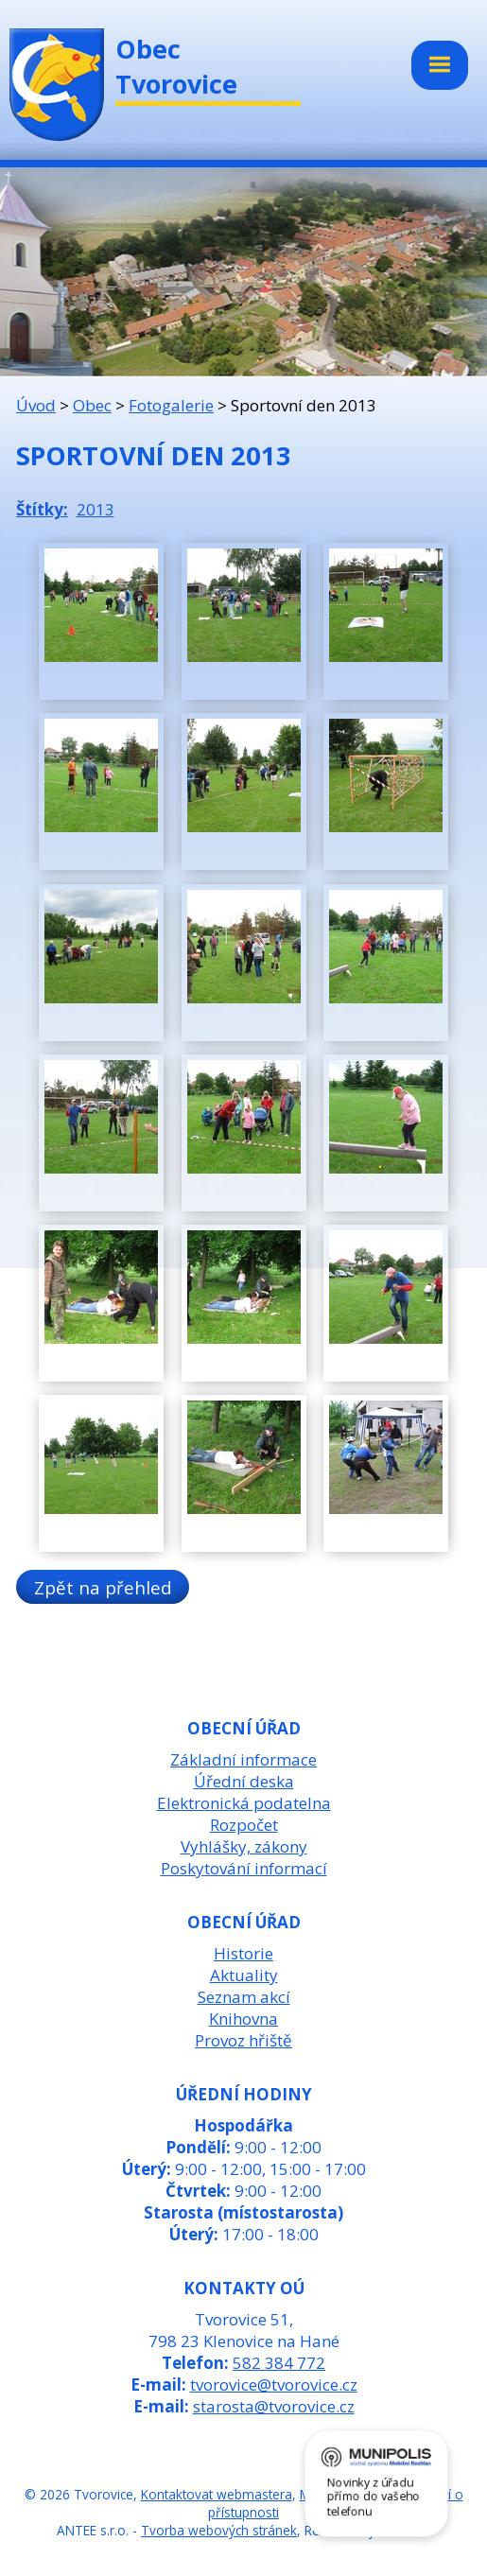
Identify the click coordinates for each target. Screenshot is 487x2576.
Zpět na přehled (103, 1586)
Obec (92, 405)
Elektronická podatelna (244, 1803)
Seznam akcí (244, 1997)
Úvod (36, 405)
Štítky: (42, 509)
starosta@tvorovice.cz (274, 2406)
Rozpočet (244, 1825)
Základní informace (243, 1759)
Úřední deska (244, 1781)
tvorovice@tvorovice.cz (273, 2384)
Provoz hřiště (243, 2040)
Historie (243, 1953)
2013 (95, 509)
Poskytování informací (244, 1868)
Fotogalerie (171, 405)
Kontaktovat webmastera (216, 2494)
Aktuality (244, 1975)
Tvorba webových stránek (219, 2530)
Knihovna (243, 2018)
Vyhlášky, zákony (244, 1846)
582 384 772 (279, 2363)
